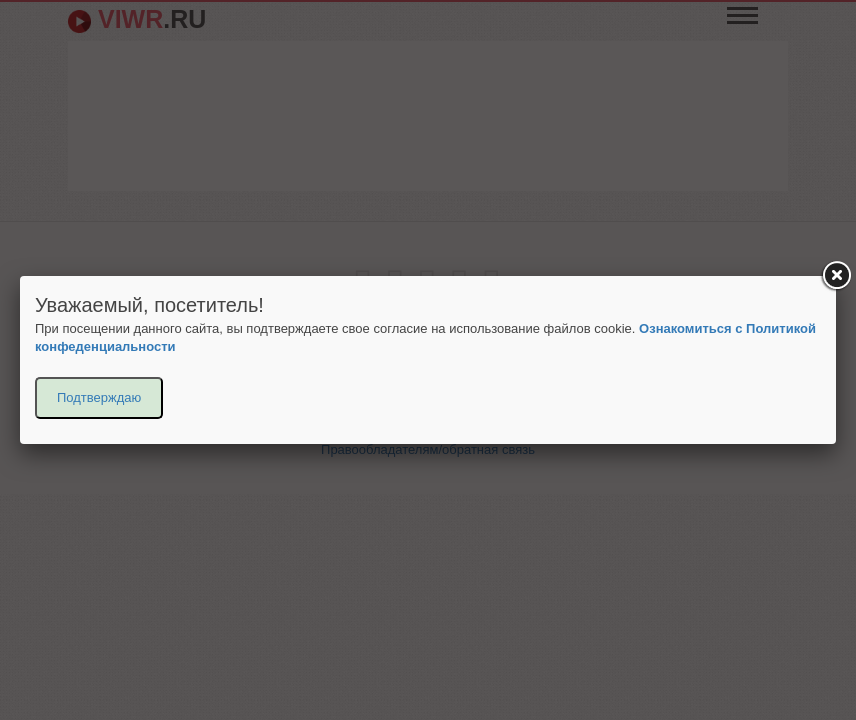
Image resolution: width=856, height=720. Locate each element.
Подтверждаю (99, 397)
